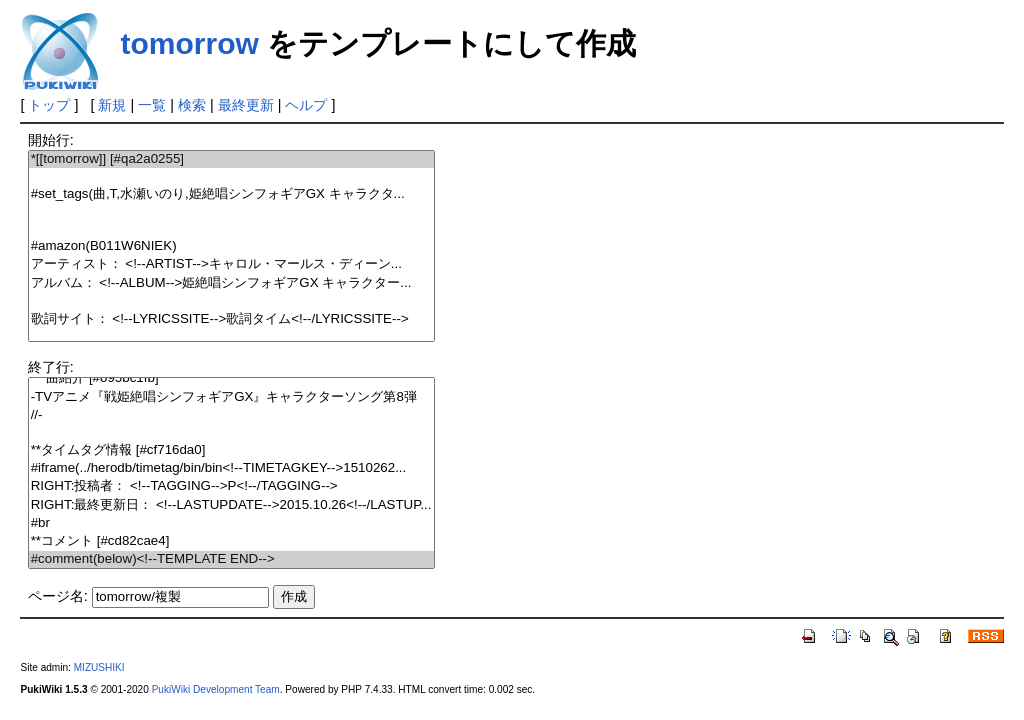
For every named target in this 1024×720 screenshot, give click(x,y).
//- (231, 415)
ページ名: (58, 596)
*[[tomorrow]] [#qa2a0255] (231, 159)
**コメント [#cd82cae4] (231, 541)
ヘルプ (306, 105)
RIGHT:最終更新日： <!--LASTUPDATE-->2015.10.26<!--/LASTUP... (231, 505)
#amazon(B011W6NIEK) (231, 246)
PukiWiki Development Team (216, 689)
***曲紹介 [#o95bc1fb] (231, 378)
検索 (192, 105)
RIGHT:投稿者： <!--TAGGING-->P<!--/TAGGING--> (231, 486)
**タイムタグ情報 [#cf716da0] (231, 450)
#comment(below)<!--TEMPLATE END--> (231, 559)
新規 (112, 105)
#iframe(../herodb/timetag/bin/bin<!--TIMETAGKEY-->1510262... (231, 468)
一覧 (152, 105)
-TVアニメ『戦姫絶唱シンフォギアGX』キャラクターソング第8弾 (231, 397)
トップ (49, 105)
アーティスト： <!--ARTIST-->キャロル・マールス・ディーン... (231, 264)
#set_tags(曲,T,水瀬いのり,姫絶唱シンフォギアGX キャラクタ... (231, 194)
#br (231, 523)
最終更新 (246, 105)
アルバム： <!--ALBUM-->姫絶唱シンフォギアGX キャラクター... (231, 283)
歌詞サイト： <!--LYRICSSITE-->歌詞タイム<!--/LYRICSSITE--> (231, 319)
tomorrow (189, 43)
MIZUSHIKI (99, 667)
